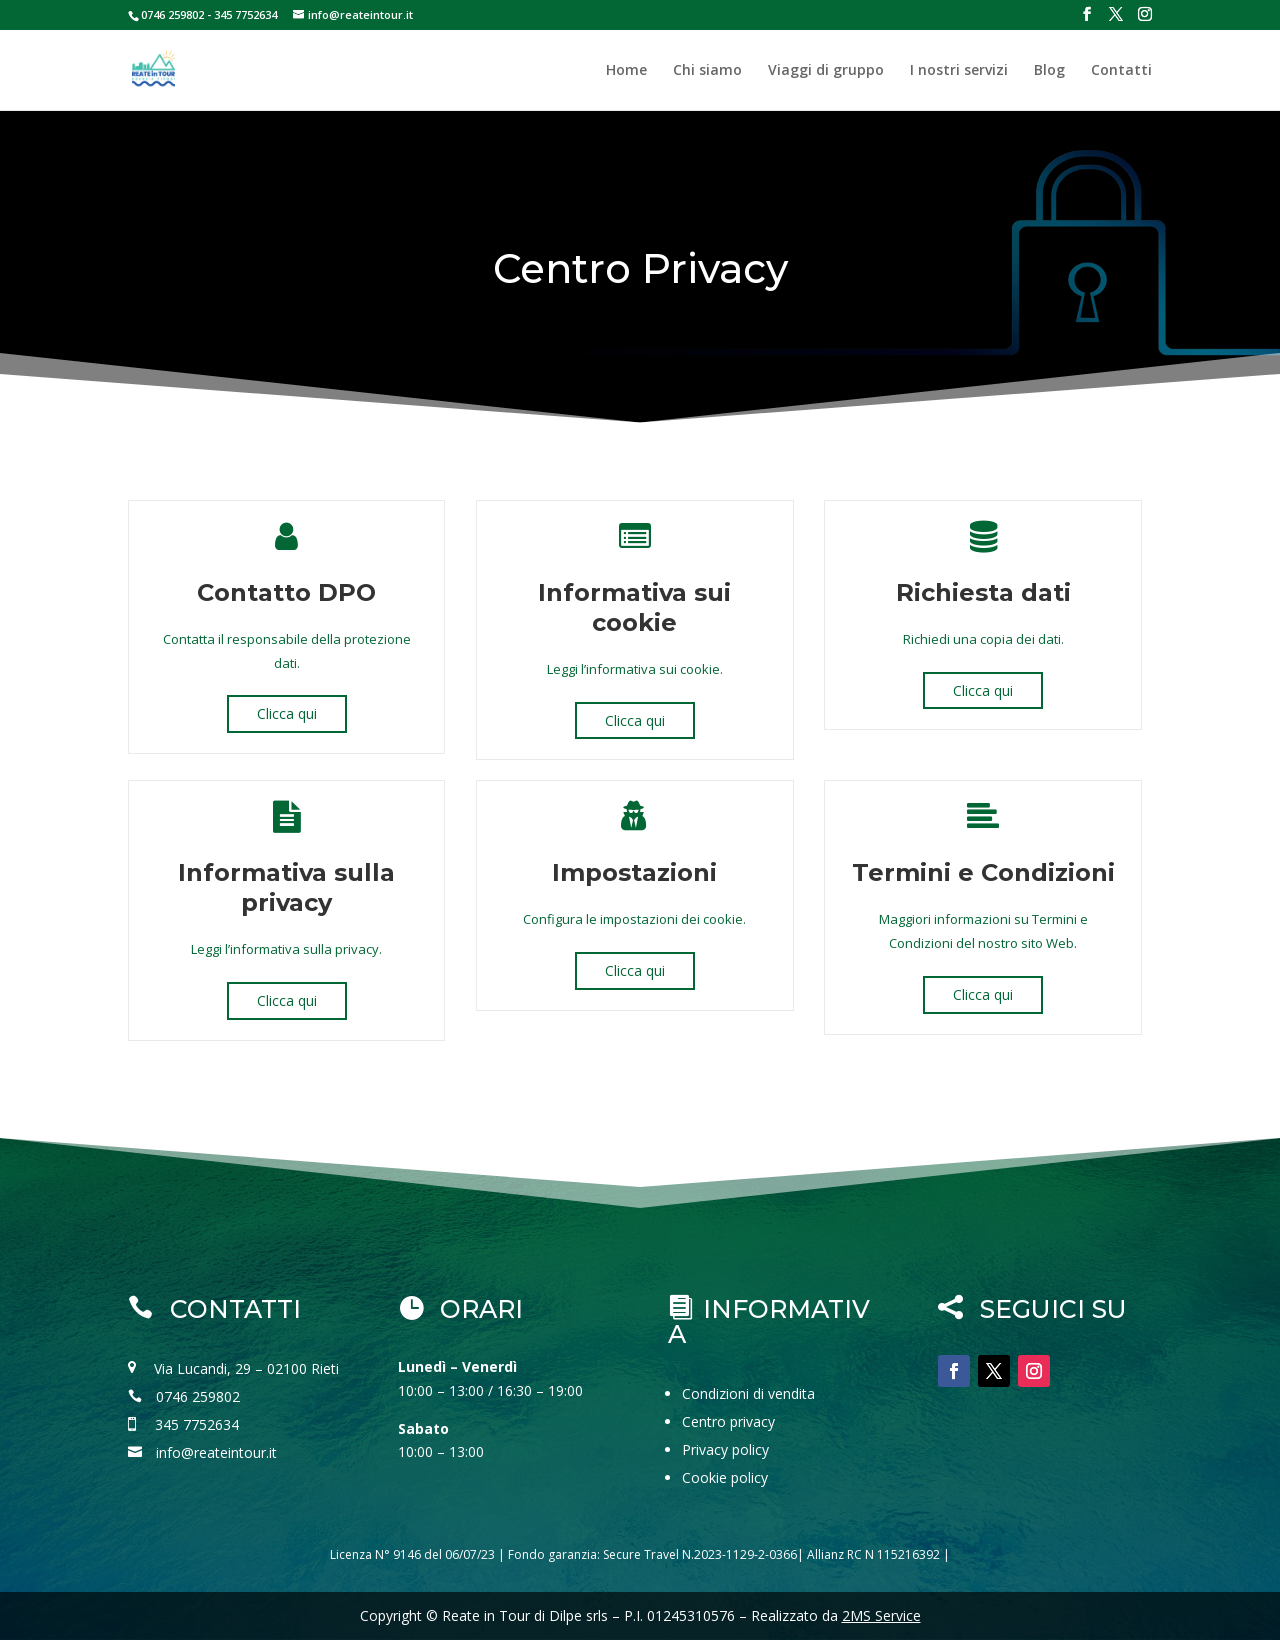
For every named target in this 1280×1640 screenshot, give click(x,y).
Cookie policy (725, 1477)
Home (626, 71)
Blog (1049, 71)
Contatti (1121, 71)
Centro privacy (728, 1421)
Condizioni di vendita (748, 1393)
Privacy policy (725, 1449)
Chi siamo (707, 71)
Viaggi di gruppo (826, 71)
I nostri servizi (959, 71)
